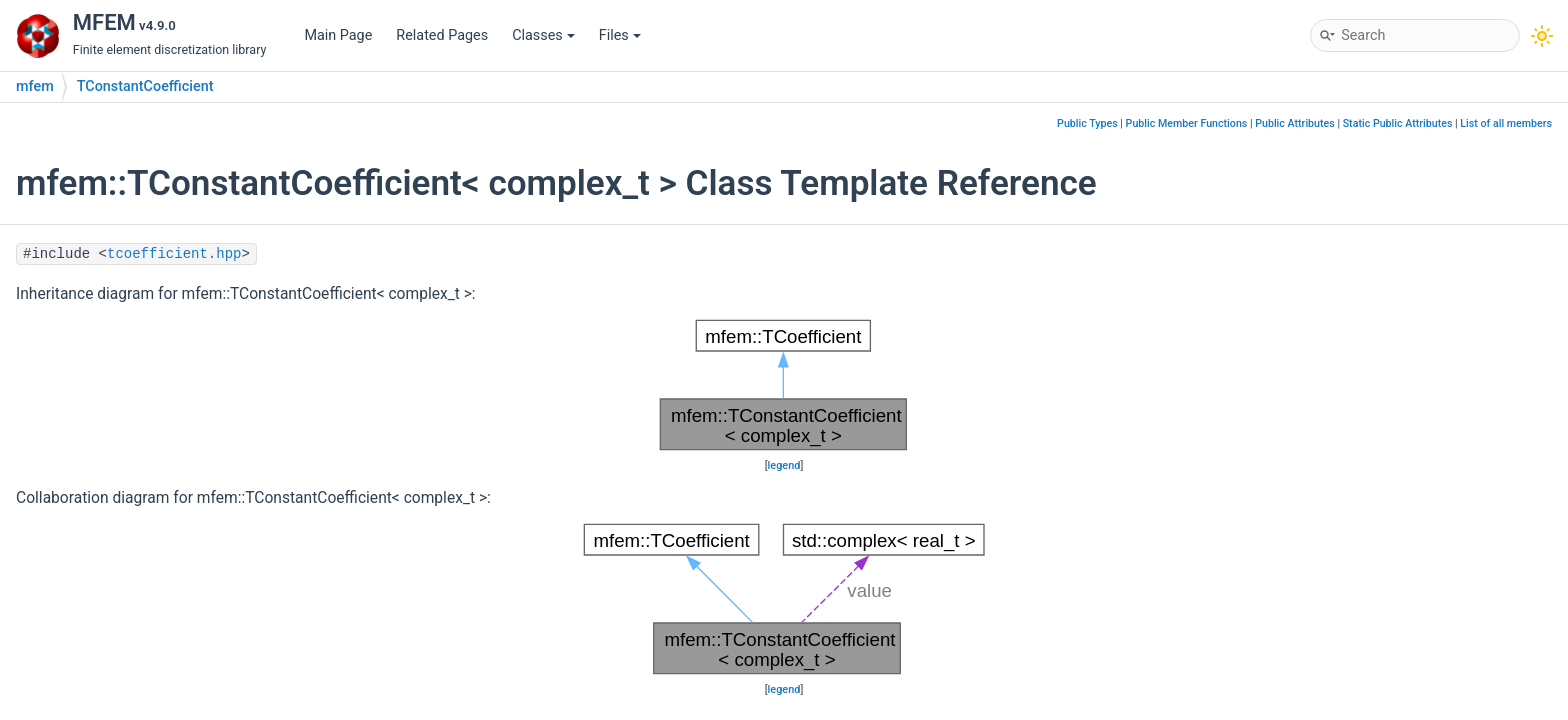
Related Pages (442, 35)
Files (620, 35)
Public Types (1087, 123)
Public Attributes (1295, 123)
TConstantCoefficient (145, 86)
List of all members (1506, 123)
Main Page (338, 35)
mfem (35, 86)
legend (784, 465)
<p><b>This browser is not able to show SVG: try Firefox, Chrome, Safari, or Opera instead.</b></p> (784, 385)
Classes (543, 35)
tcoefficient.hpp (174, 254)
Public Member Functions (1187, 123)
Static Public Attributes (1398, 123)
